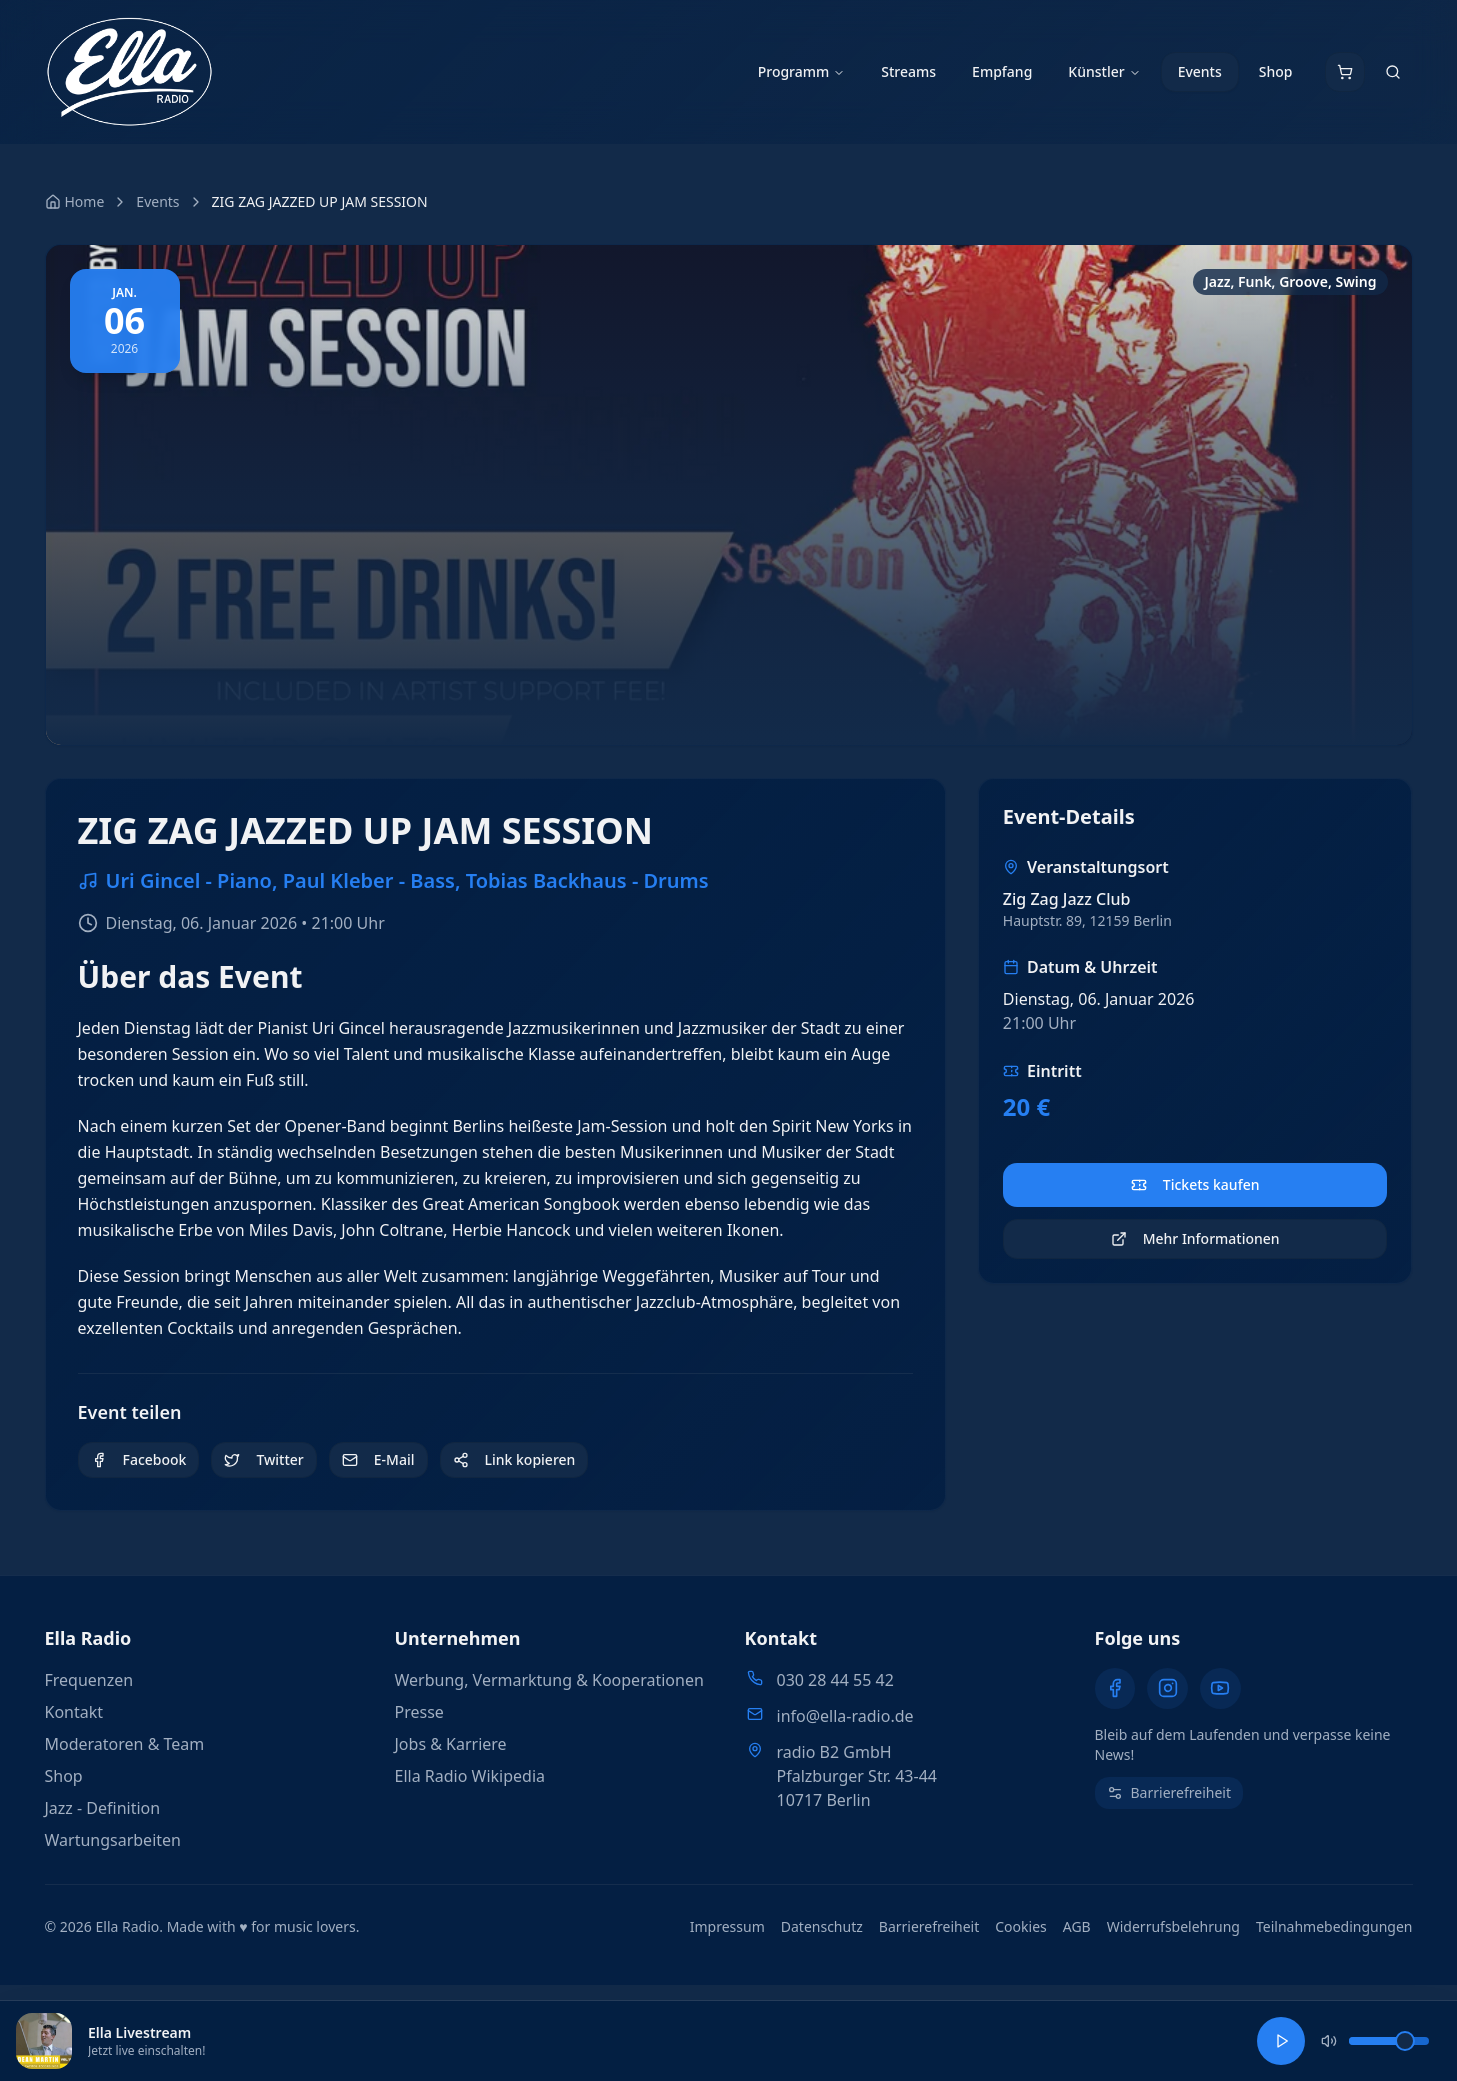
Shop (1276, 71)
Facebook (139, 1459)
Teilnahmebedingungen (1334, 1926)
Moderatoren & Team (125, 1744)
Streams (908, 71)
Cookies (1020, 1926)
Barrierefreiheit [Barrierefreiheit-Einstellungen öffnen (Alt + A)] (1169, 1791)
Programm (802, 71)
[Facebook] (1115, 1688)
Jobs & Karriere (451, 1744)
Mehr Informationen (1195, 1238)
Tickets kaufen (1195, 1184)
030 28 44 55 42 (835, 1680)
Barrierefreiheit (929, 1926)
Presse (419, 1712)
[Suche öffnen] (1393, 72)
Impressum (727, 1926)
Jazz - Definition (103, 1808)
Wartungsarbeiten (113, 1840)
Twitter (263, 1459)
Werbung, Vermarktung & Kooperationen (549, 1680)
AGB (1077, 1926)
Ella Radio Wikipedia (470, 1776)
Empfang (1002, 71)
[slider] (1401, 2041)
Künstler (1104, 71)
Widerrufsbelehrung (1173, 1926)
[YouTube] (1219, 1688)
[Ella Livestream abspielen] (1281, 2041)
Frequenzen (89, 1680)
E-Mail (378, 1459)
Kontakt (74, 1712)
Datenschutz (822, 1926)
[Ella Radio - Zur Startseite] (130, 72)
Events (1200, 71)
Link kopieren (514, 1459)
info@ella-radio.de (845, 1716)
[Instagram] (1167, 1688)
